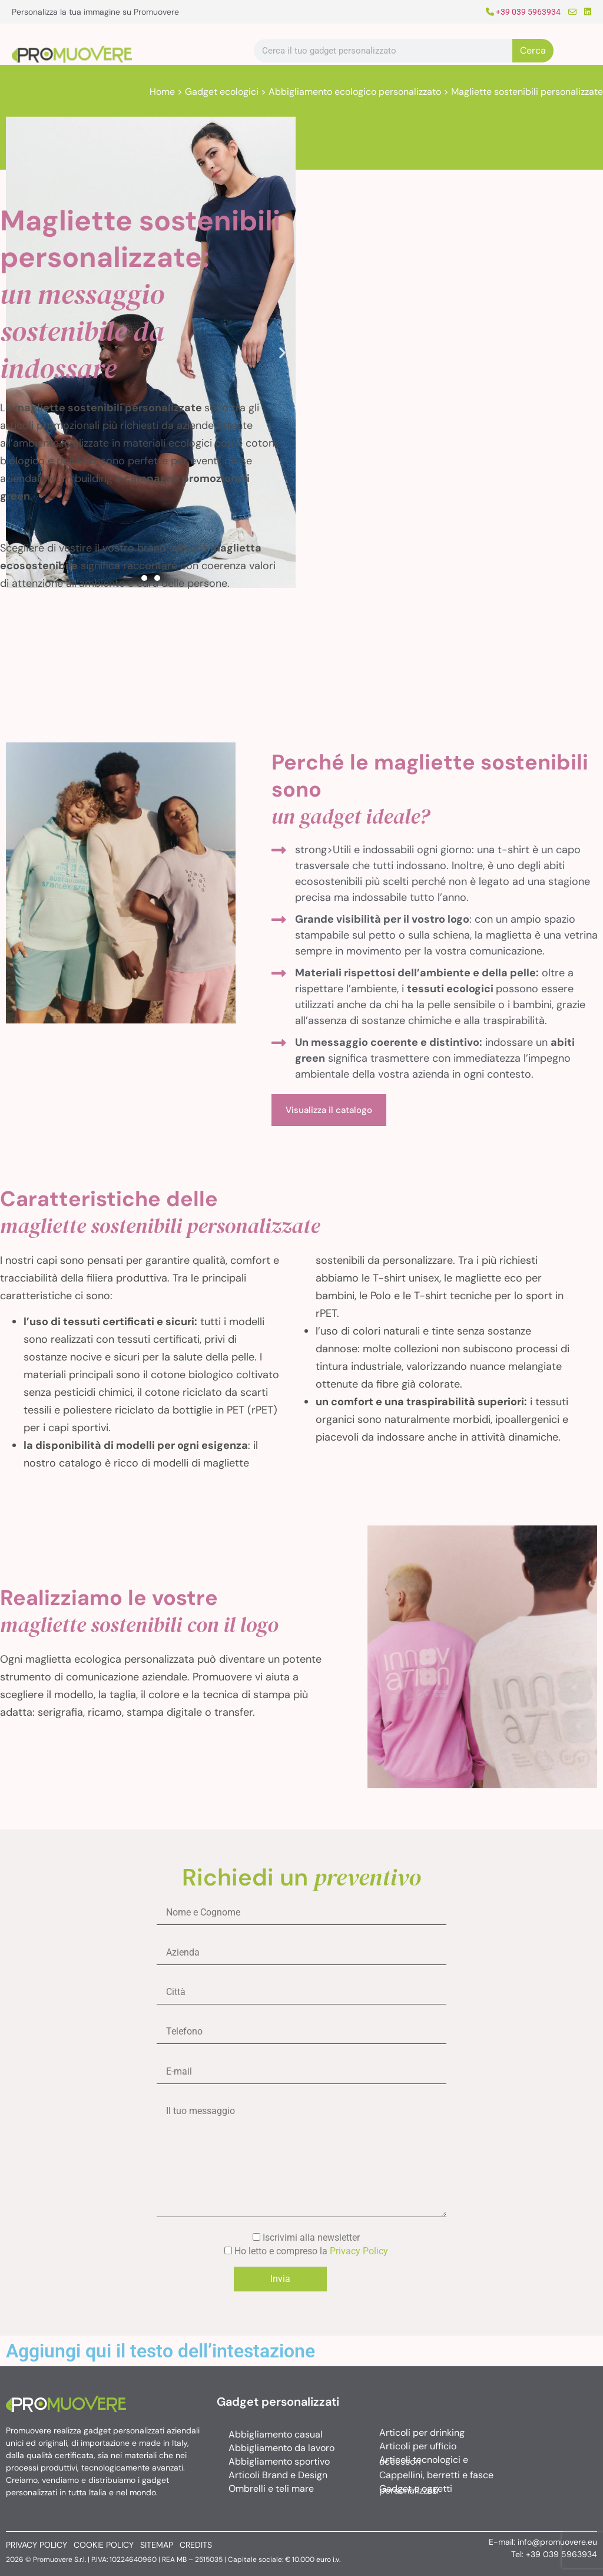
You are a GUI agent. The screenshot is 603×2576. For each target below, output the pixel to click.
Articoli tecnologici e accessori (423, 2460)
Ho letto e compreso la (301, 2251)
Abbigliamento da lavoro (281, 2448)
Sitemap (156, 2544)
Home (162, 91)
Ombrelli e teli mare (271, 2488)
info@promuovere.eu (557, 2542)
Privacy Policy (359, 2251)
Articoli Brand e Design (277, 2475)
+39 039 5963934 (523, 11)
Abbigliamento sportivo (279, 2461)
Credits (196, 2544)
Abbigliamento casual (275, 2434)
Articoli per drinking (422, 2432)
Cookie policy (104, 2544)
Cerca (533, 50)
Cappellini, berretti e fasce (436, 2475)
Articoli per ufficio (417, 2446)
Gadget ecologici (222, 91)
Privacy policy (36, 2544)
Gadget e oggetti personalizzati (415, 2489)
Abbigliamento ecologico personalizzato (355, 91)
